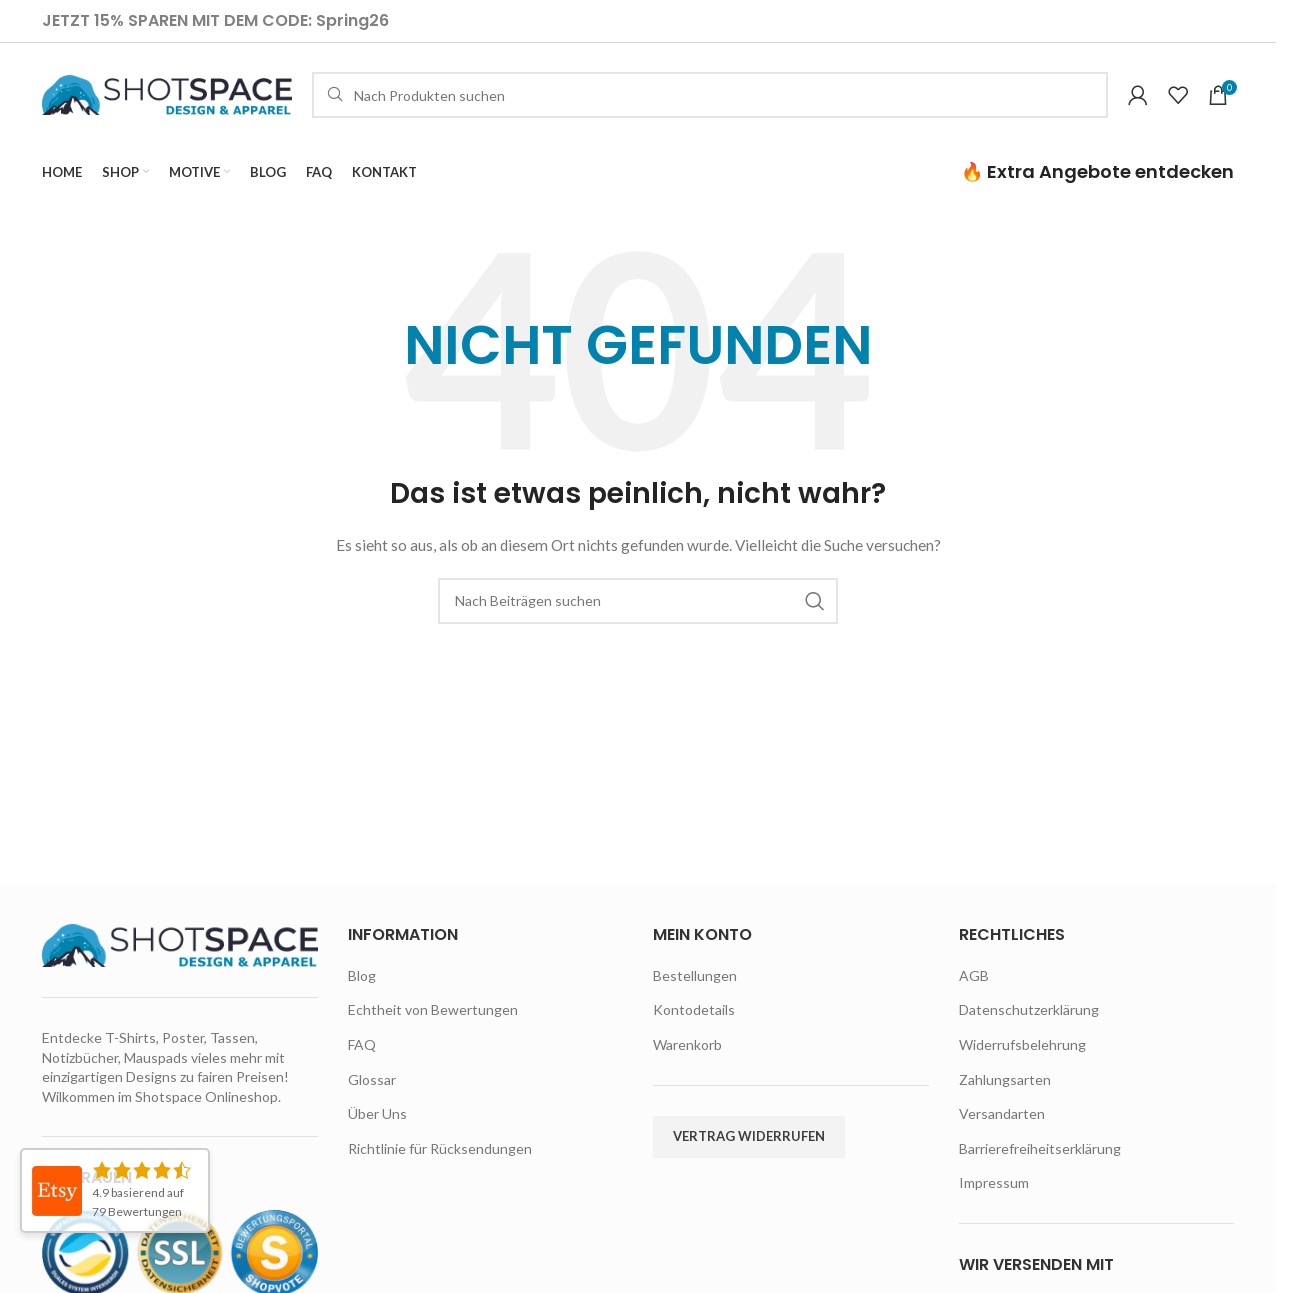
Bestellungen (695, 975)
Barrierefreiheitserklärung (1040, 1148)
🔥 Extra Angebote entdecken (1097, 171)
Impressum (994, 1182)
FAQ (362, 1044)
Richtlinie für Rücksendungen (440, 1148)
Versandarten (1002, 1113)
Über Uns (377, 1113)
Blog (362, 975)
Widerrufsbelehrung (1022, 1044)
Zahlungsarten (1005, 1079)
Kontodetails (694, 1009)
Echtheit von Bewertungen (433, 1009)
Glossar (372, 1079)
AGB (974, 975)
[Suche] (710, 95)
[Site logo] (167, 93)
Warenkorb (687, 1044)
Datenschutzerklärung (1029, 1009)
